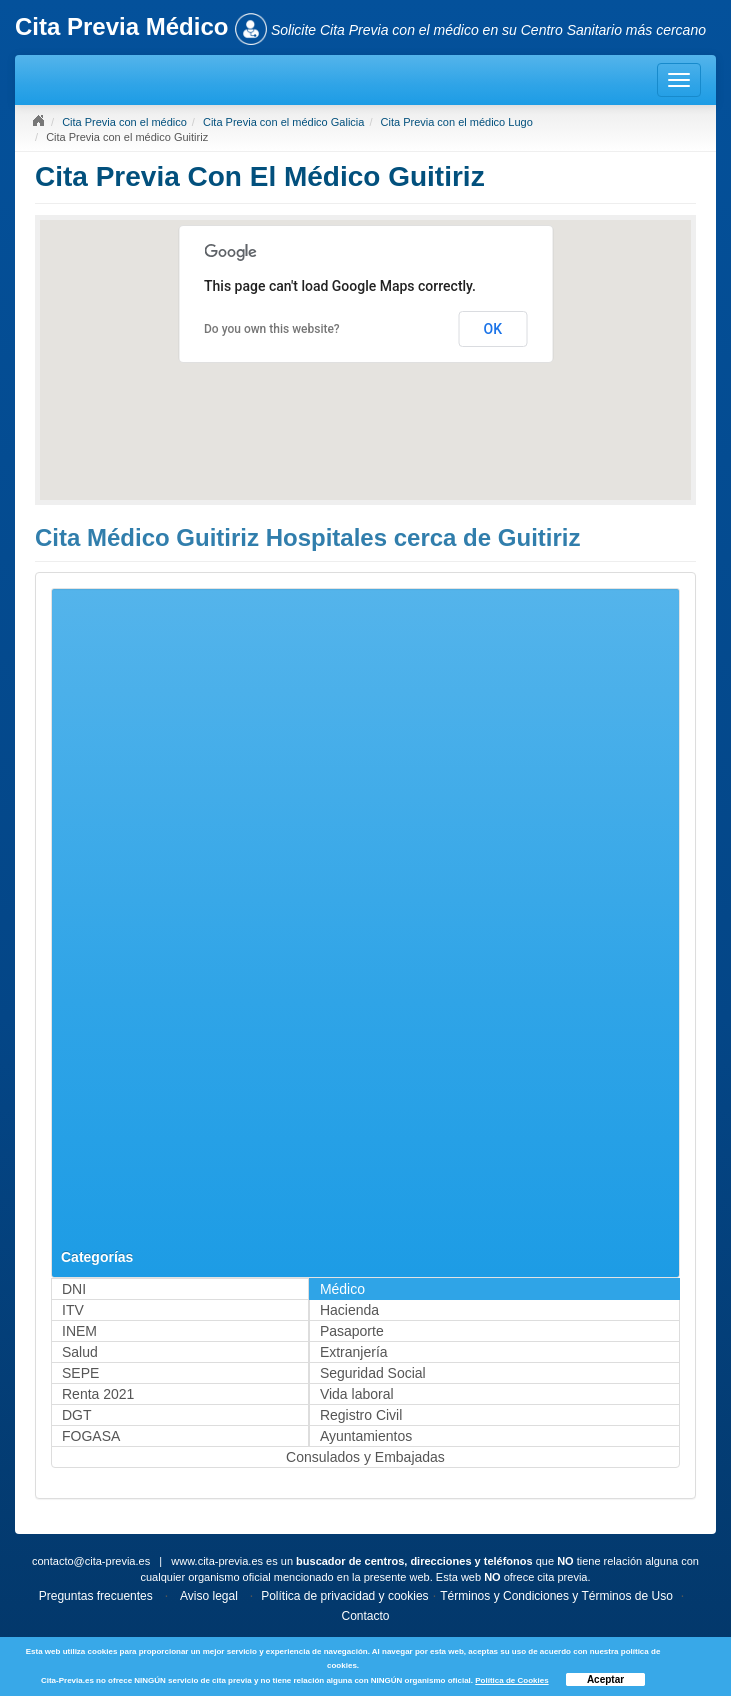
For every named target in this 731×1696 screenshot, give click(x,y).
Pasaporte (352, 1331)
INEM (79, 1331)
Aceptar (605, 1679)
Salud (80, 1352)
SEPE (80, 1373)
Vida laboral (357, 1394)
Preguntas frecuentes (96, 1596)
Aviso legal (209, 1596)
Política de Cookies (511, 1680)
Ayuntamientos (366, 1436)
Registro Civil (361, 1415)
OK (493, 329)
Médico (342, 1289)
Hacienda (349, 1310)
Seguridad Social (373, 1373)
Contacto (365, 1616)
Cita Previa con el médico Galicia (283, 122)
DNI (74, 1289)
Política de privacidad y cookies (344, 1596)
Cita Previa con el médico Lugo (457, 122)
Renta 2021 (98, 1394)
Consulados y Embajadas (365, 1457)
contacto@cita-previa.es (91, 1561)
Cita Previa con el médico (124, 122)
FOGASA (91, 1436)
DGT (77, 1415)
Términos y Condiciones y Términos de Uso (556, 1596)
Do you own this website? (272, 329)
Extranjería (354, 1352)
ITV (73, 1310)
